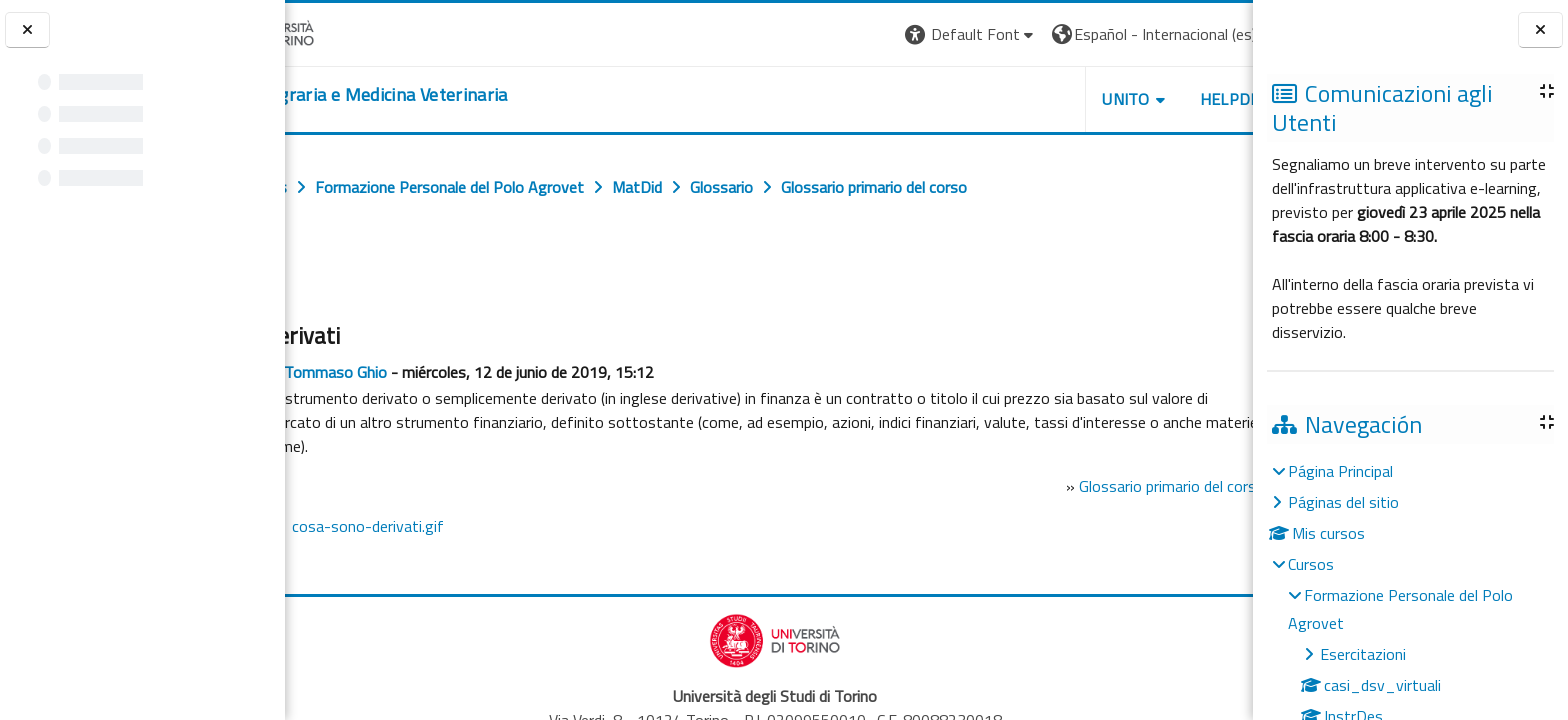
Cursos (1311, 564)
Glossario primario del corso (1080, 486)
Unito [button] (1019, 99)
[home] (445, 95)
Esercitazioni (1363, 654)
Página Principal (1340, 471)
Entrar (1216, 34)
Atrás (324, 277)
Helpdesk (1132, 99)
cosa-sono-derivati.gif (458, 526)
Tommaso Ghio (425, 372)
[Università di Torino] (347, 32)
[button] (863, 34)
